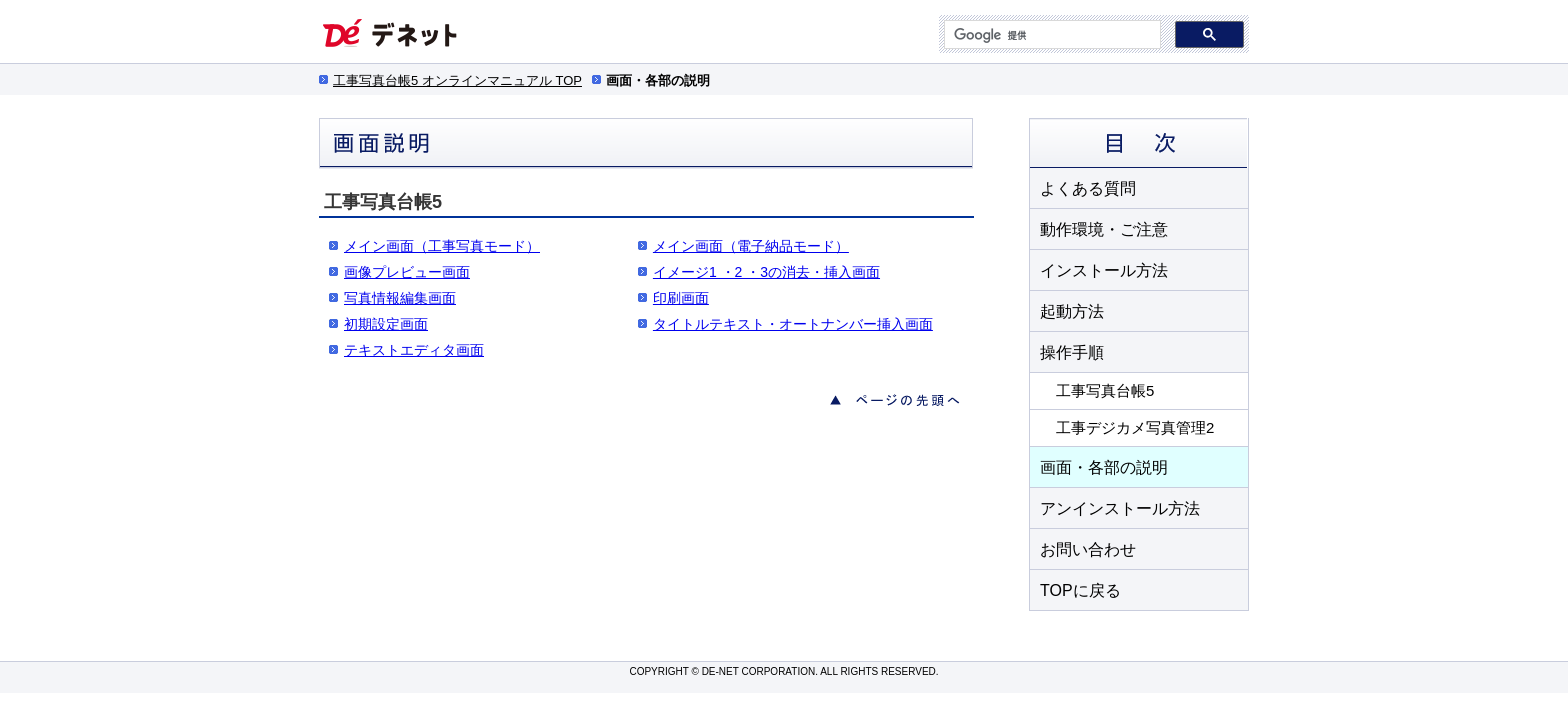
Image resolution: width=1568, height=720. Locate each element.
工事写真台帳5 (1105, 390)
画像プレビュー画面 (407, 272)
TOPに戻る (1080, 590)
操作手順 (1072, 352)
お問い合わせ (1088, 549)
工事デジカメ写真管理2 (1135, 427)
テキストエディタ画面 (414, 350)
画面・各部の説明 (1104, 467)
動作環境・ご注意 (1104, 229)
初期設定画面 (386, 324)
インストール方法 (1104, 270)
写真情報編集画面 (400, 298)
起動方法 (1072, 311)
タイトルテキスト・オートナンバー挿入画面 (793, 324)
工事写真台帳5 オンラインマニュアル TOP (457, 80)
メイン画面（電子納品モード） (751, 246)
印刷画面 (681, 298)
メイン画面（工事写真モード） (442, 246)
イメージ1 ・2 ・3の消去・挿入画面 (766, 272)
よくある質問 (1088, 188)
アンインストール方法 (1120, 508)
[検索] (1050, 35)
